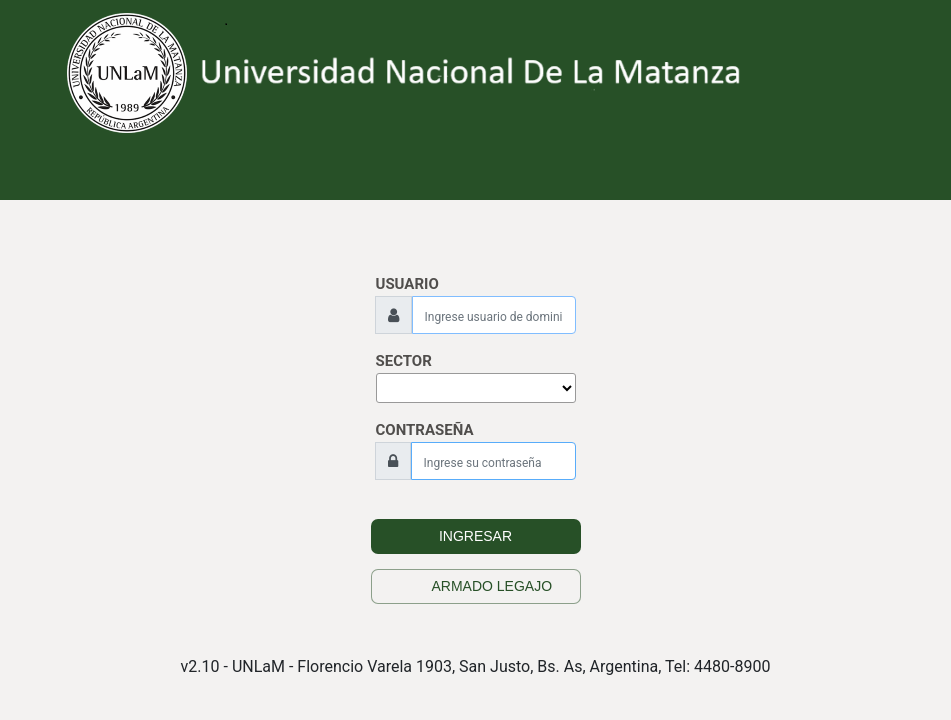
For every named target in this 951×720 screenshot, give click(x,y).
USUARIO (407, 284)
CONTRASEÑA (425, 430)
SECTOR (404, 361)
